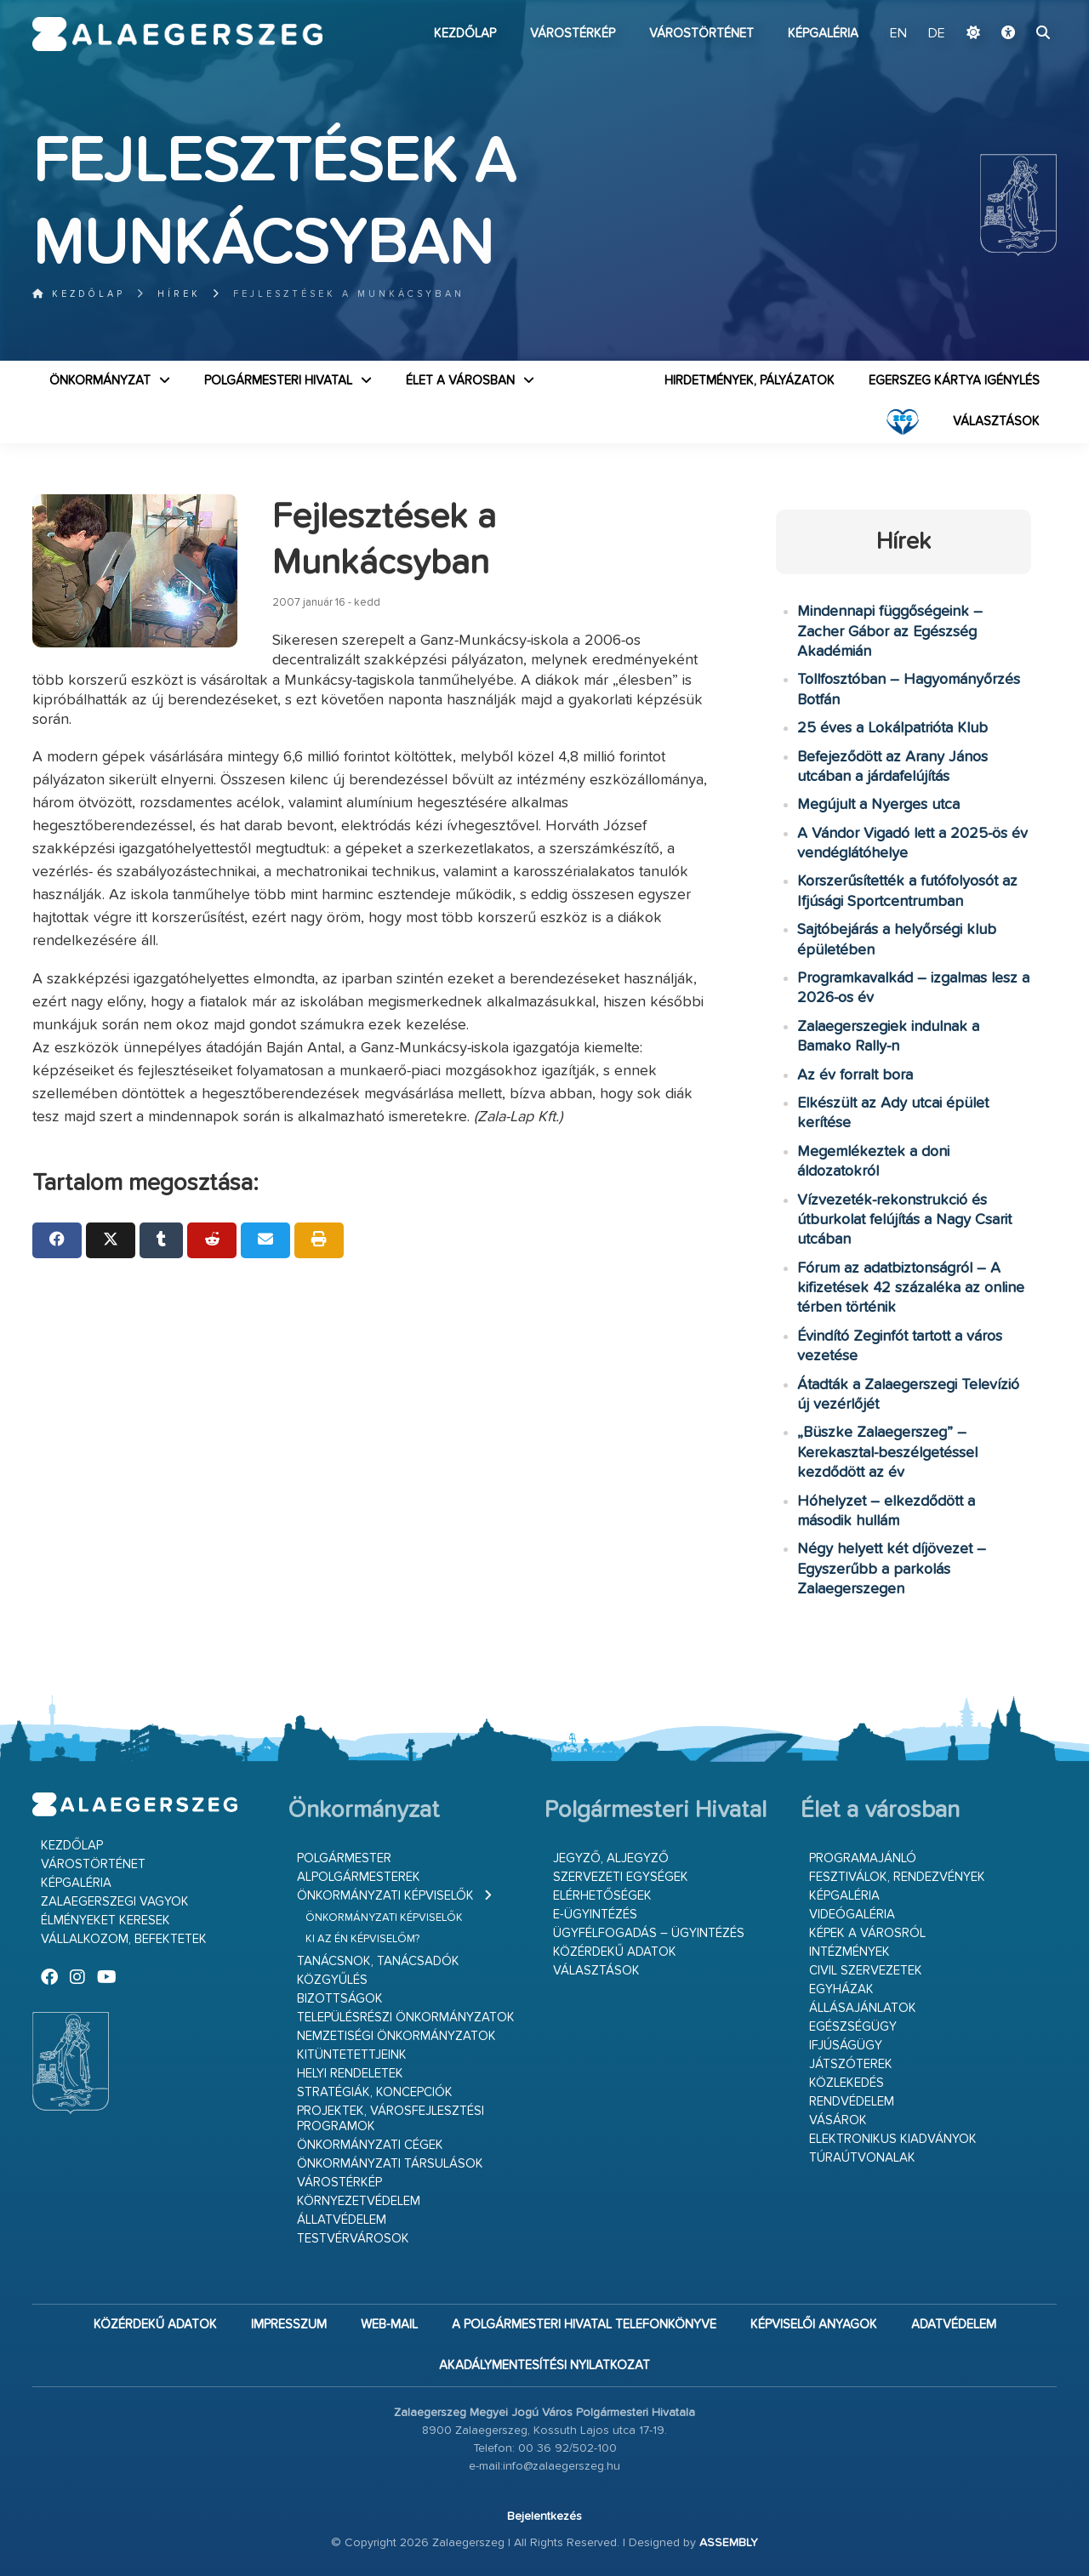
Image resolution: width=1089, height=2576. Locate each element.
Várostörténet (701, 33)
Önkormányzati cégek (370, 2145)
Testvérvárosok (353, 2238)
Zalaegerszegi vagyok (115, 1901)
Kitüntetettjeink (352, 2055)
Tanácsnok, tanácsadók (378, 1961)
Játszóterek (850, 2064)
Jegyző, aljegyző (611, 1858)
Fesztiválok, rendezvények (897, 1877)
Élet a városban (460, 380)
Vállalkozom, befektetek (124, 1939)
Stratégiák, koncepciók (375, 2092)
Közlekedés (846, 2083)
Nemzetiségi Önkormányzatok (396, 2036)
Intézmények (849, 1952)
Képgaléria (823, 33)
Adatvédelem (953, 2324)
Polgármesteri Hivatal (278, 380)
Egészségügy (853, 2026)
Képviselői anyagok (813, 2324)
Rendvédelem (851, 2101)
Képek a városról (867, 1933)
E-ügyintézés (595, 1914)
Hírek (179, 294)
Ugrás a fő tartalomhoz (1014, 7)
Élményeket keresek (105, 1920)
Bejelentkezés (544, 2516)
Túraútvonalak (862, 2157)
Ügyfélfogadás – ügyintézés (648, 1933)
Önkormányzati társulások (390, 2163)
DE (936, 34)
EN (898, 34)
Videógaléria (852, 1914)
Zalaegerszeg (177, 34)
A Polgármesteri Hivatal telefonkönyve (584, 2324)
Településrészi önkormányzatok (406, 2017)
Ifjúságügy (845, 2045)
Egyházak (841, 1989)
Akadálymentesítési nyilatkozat (544, 2365)
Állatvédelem (341, 2220)
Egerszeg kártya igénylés (954, 380)
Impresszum (289, 2324)
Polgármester (344, 1858)
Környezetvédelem (358, 2201)
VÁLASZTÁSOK (996, 421)
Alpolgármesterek (358, 1877)
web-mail (389, 2324)
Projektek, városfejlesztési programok (390, 2119)
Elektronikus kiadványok (893, 2139)
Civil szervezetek (865, 1970)
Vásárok (838, 2120)
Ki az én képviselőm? (362, 1939)
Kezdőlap (465, 33)
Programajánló (862, 1858)
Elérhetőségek (602, 1895)
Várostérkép (572, 33)
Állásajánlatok (862, 2008)
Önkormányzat (100, 380)
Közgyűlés (332, 1980)
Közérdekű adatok (614, 1952)
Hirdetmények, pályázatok (749, 380)
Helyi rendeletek (350, 2073)
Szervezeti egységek (620, 1877)
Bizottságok (340, 1998)
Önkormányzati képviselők (385, 1895)
